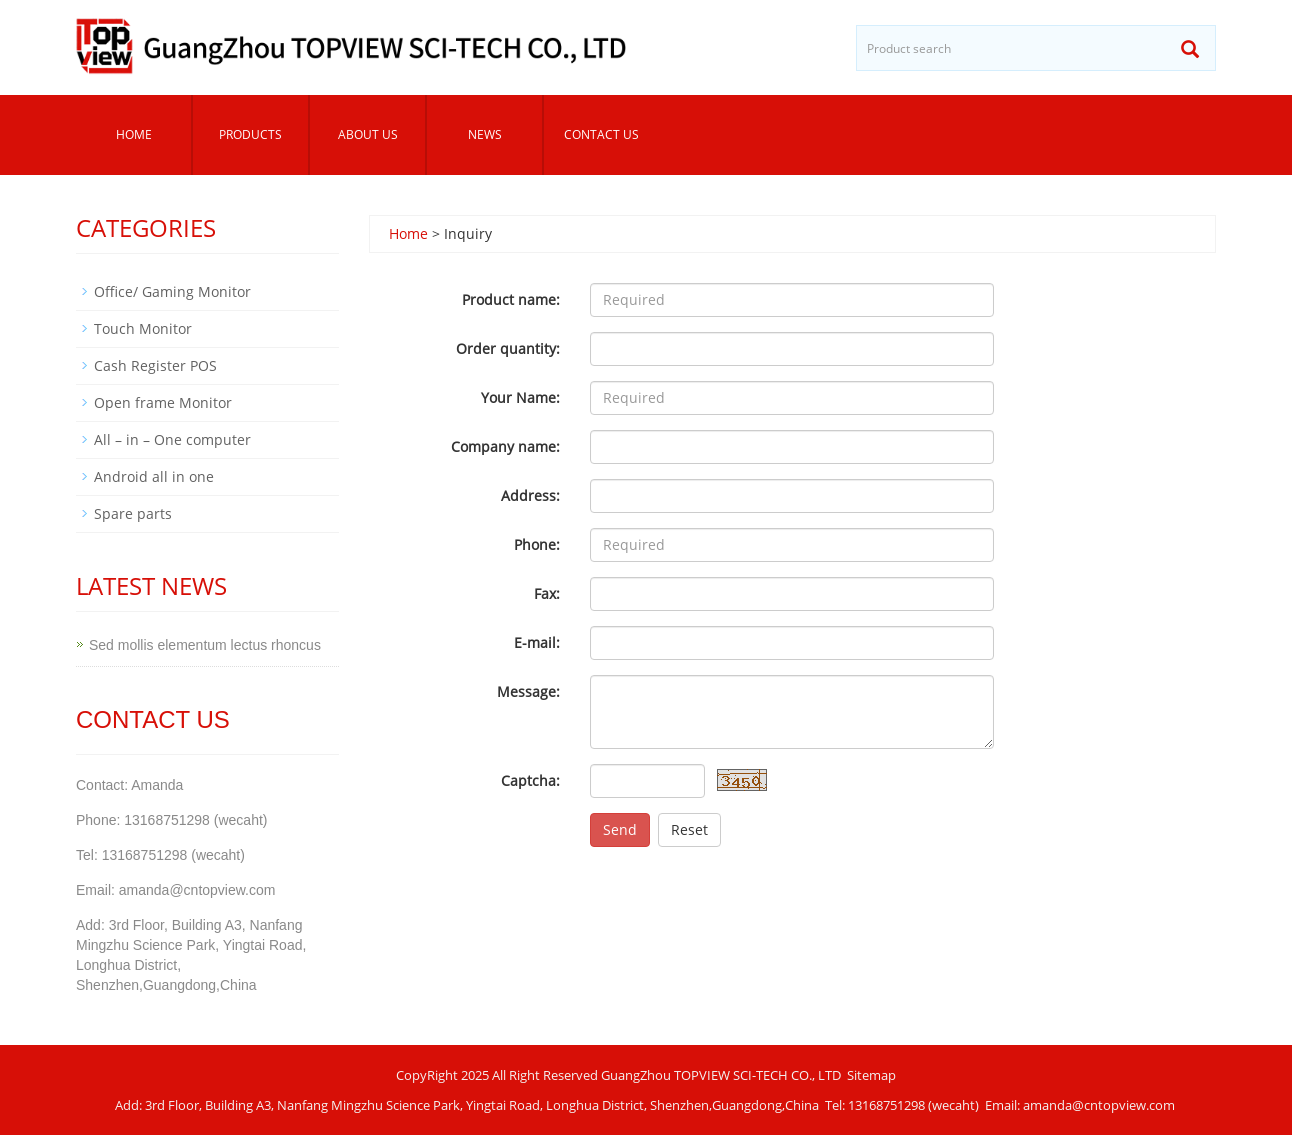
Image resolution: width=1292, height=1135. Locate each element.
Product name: (511, 299)
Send (620, 829)
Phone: (537, 544)
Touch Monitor (143, 328)
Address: (530, 495)
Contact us (601, 134)
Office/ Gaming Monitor (172, 291)
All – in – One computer (172, 439)
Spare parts (133, 513)
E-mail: (537, 642)
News (485, 134)
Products (250, 134)
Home (134, 134)
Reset (689, 829)
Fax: (547, 593)
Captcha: (530, 780)
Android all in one (154, 476)
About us (368, 134)
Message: (528, 691)
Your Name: (520, 397)
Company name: (505, 446)
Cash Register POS (155, 365)
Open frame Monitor (163, 402)
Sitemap (871, 1075)
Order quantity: (508, 348)
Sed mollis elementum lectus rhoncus (205, 645)
